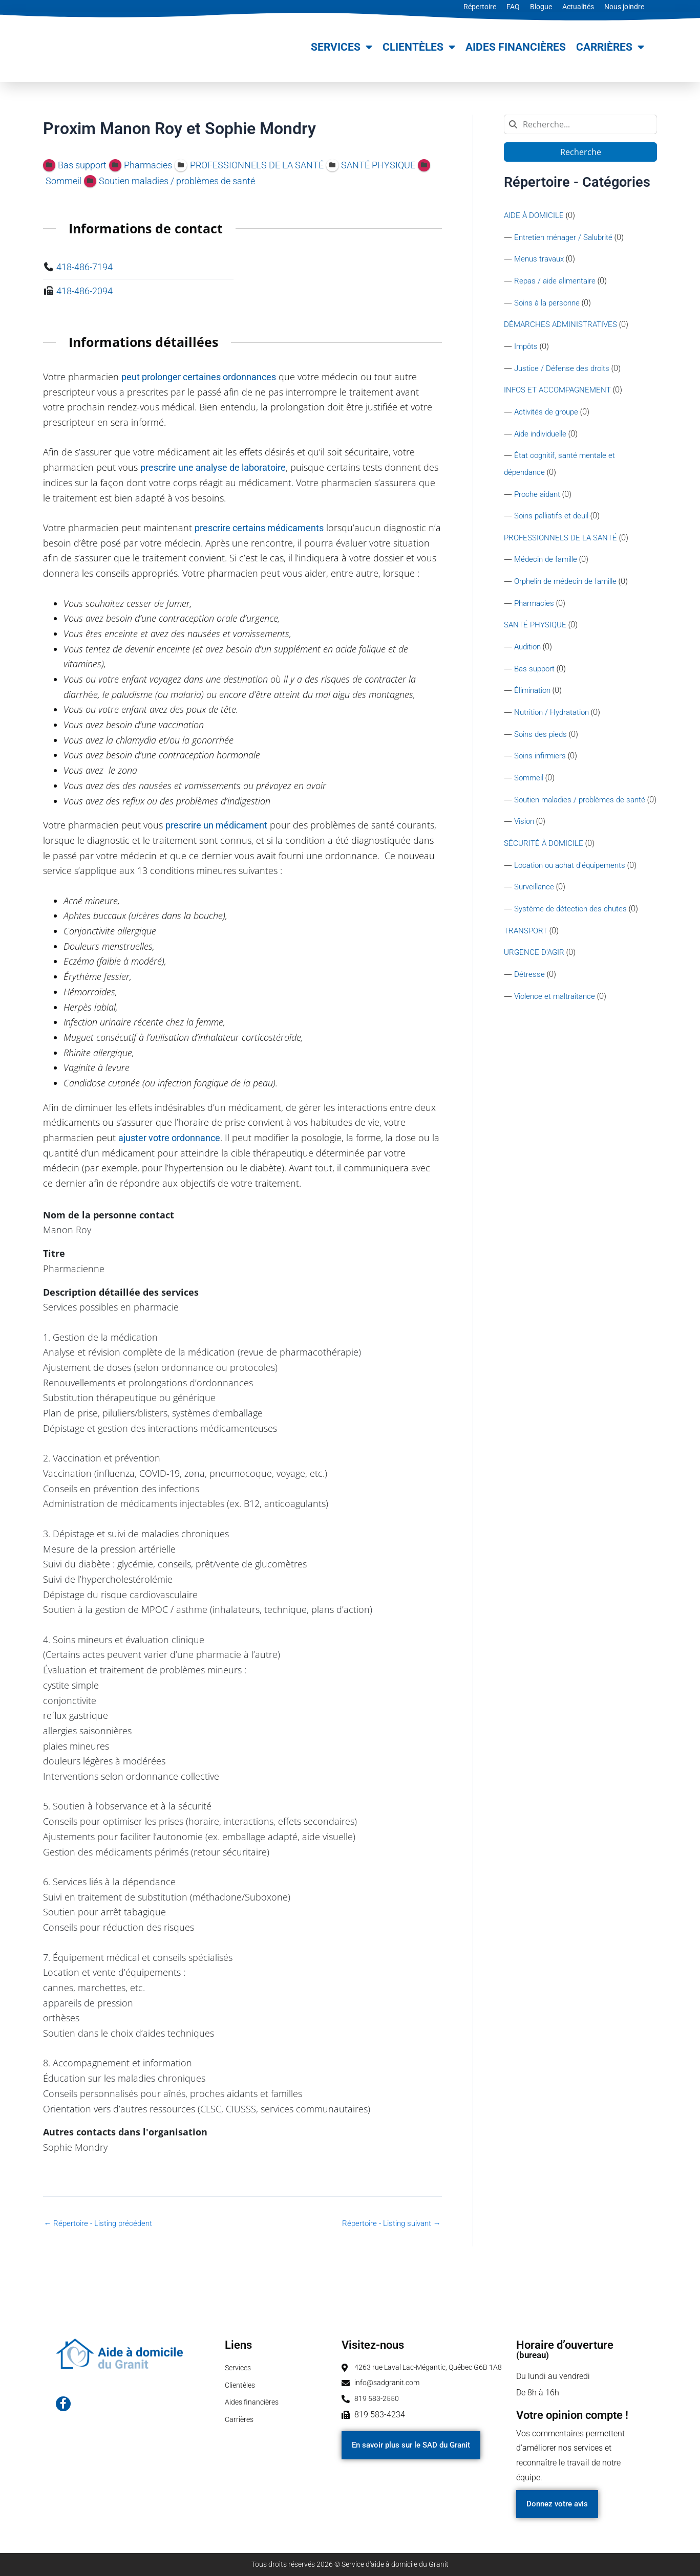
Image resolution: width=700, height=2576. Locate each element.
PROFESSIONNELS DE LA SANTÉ (562, 540)
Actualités (578, 7)
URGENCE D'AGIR (535, 974)
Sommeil (530, 782)
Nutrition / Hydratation (554, 716)
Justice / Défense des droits (563, 369)
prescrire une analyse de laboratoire (213, 467)
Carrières (610, 47)
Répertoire (479, 7)
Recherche (580, 152)
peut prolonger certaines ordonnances (198, 377)
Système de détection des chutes (573, 930)
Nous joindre (624, 7)
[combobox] (580, 124)
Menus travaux (541, 259)
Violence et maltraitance (557, 1018)
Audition (529, 650)
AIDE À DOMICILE (535, 215)
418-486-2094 (84, 291)
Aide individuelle (543, 435)
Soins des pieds (542, 738)
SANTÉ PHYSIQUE (536, 628)
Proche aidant (539, 496)
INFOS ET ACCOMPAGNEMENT (560, 391)
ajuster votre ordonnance (169, 1137)
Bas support (536, 672)
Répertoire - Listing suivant (388, 2223)
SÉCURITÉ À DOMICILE (545, 864)
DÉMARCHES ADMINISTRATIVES (562, 325)
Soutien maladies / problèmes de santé (584, 804)
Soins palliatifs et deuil (555, 518)
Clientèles (419, 47)
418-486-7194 (84, 266)
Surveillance (536, 908)
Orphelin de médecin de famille (569, 584)
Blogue (541, 7)
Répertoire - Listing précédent (101, 2223)
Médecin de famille (548, 562)
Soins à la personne (549, 303)
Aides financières (515, 47)
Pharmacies (535, 606)
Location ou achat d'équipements (574, 886)
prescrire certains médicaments (259, 527)
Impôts (526, 347)
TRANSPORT (527, 952)
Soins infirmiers (542, 760)
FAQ (513, 7)
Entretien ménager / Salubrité (566, 237)
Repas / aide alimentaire (558, 281)
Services (341, 47)
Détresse (529, 996)
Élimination (534, 694)
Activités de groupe (548, 413)
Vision (525, 842)
